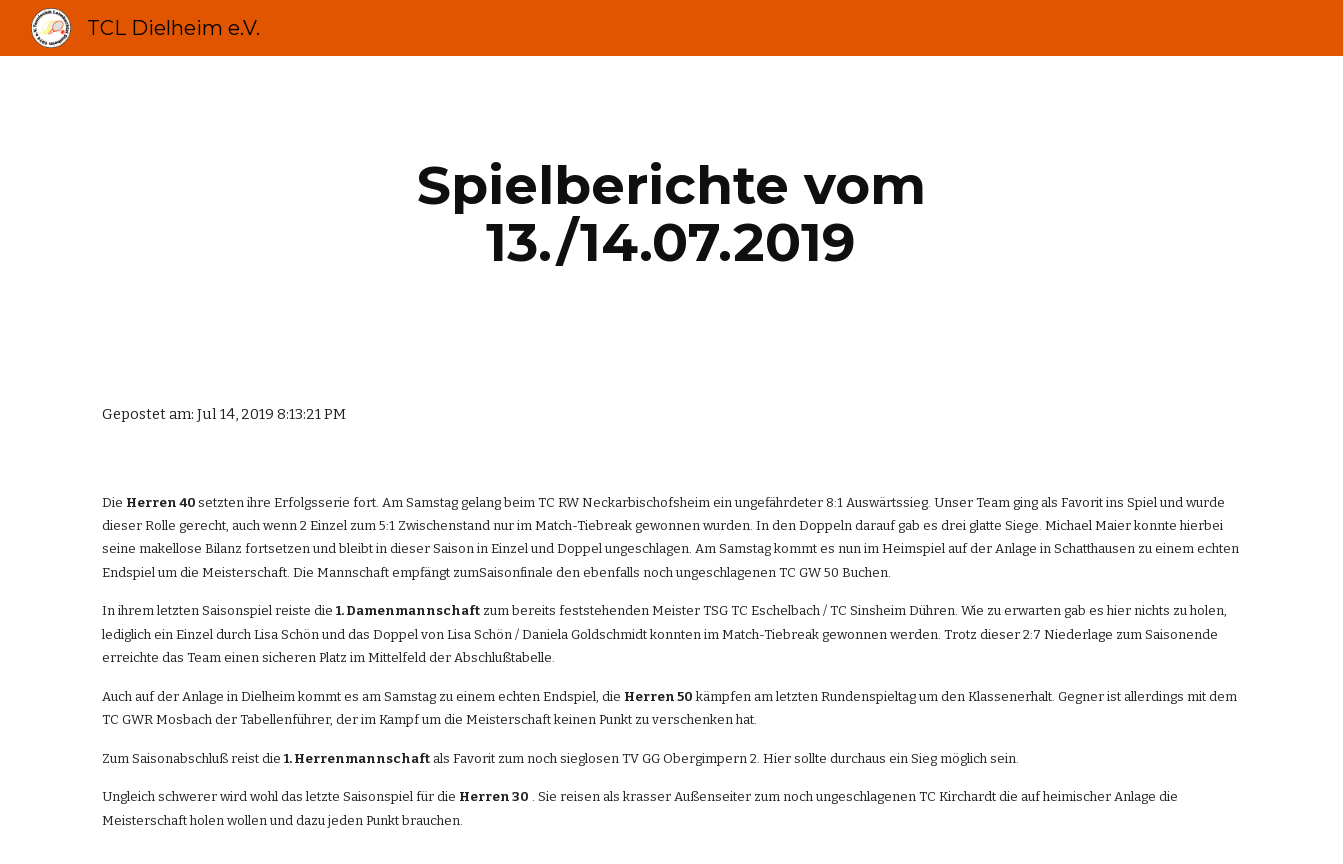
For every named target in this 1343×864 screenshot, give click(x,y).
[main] (672, 213)
